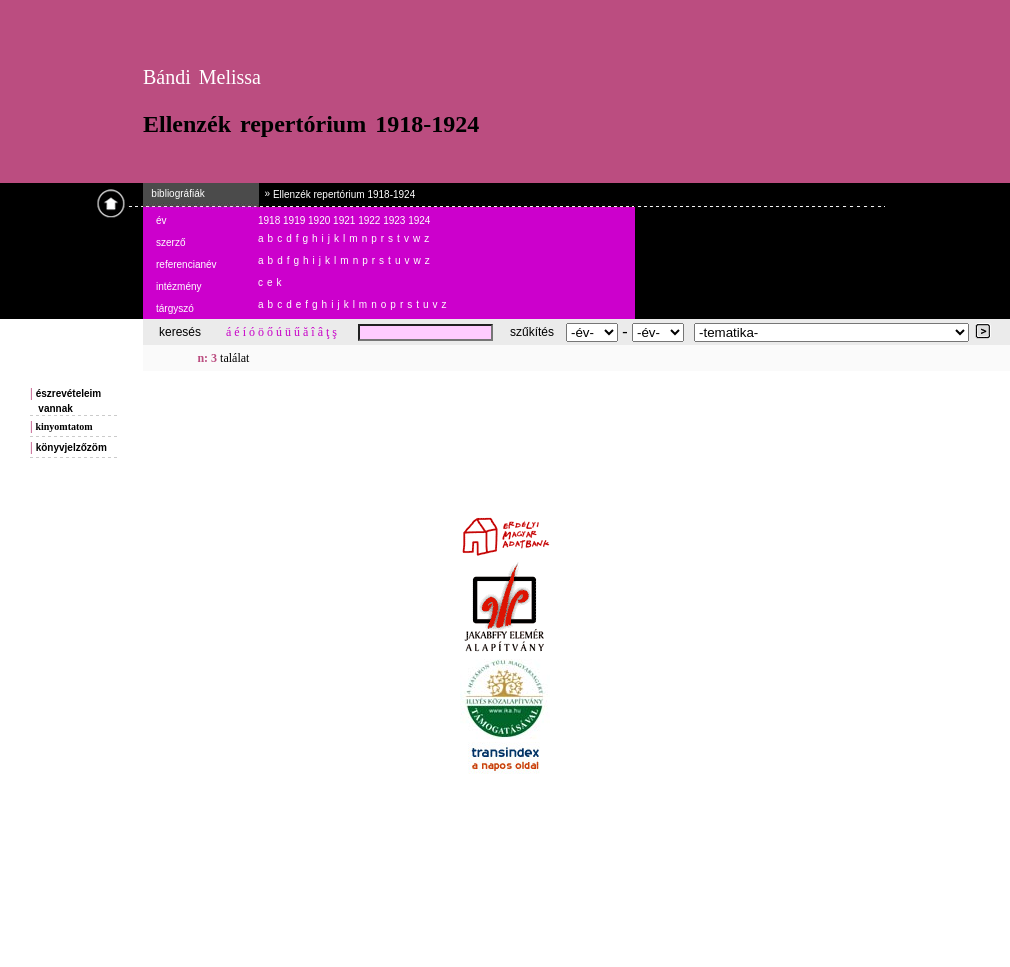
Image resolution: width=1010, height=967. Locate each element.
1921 (345, 220)
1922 (370, 220)
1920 (320, 220)
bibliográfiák (174, 193)
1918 (270, 220)
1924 (419, 220)
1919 (295, 220)
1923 (395, 220)
